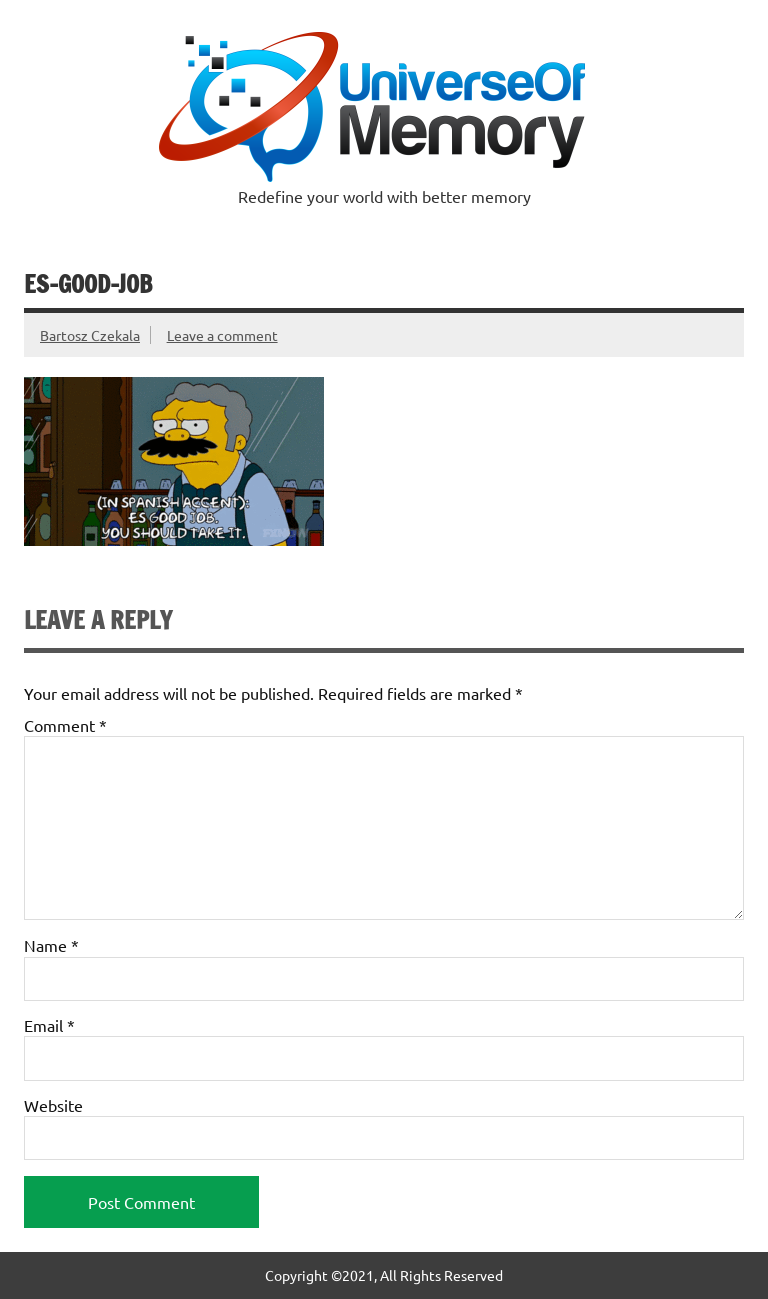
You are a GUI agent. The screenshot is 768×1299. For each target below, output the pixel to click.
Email (49, 1025)
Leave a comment (222, 335)
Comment (65, 725)
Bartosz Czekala (90, 335)
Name (51, 945)
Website (53, 1105)
